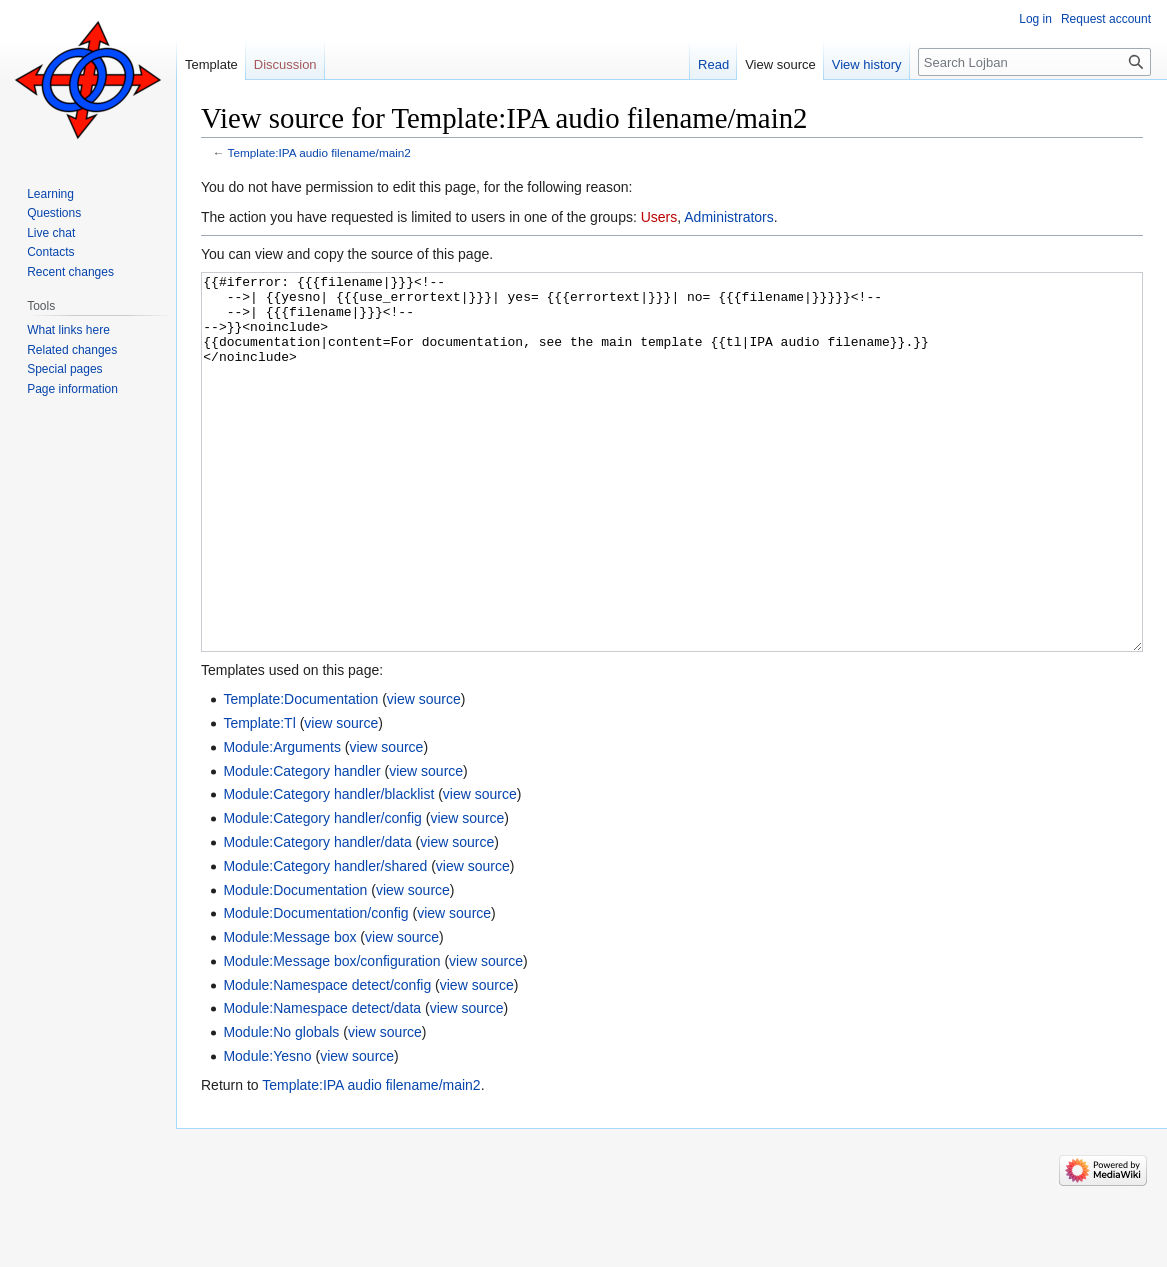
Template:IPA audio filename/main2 (319, 152)
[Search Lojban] (1034, 62)
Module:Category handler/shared (325, 941)
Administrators (728, 217)
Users (659, 217)
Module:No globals (281, 1107)
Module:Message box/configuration (331, 1036)
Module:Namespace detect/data (322, 1083)
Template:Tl (259, 798)
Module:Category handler (301, 846)
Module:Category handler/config (322, 893)
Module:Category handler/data (317, 917)
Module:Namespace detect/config (327, 1060)
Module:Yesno (267, 1131)
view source (424, 774)
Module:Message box (289, 1012)
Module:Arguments (282, 822)
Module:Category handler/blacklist (328, 869)
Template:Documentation (300, 774)
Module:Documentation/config (315, 988)
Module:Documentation (295, 965)
